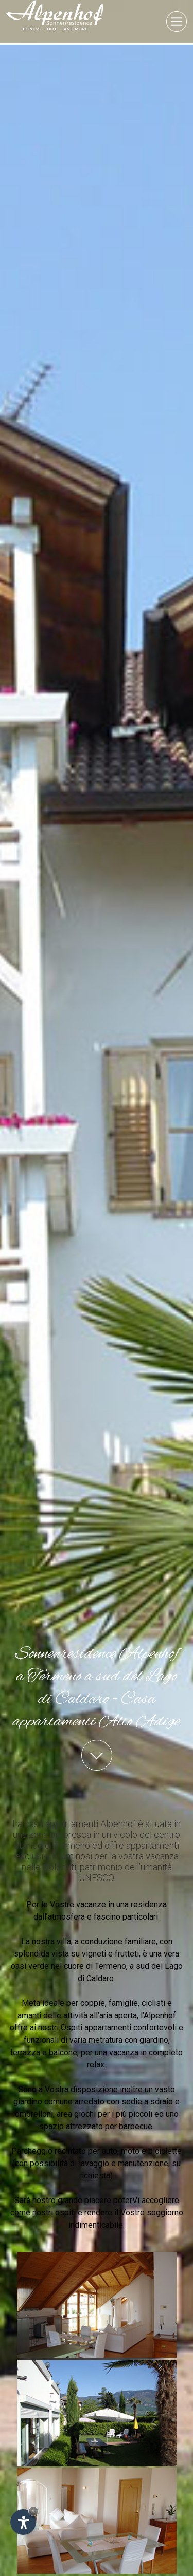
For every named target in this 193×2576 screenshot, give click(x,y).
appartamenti (107, 1710)
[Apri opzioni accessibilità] (23, 2522)
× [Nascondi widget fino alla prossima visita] (33, 2511)
